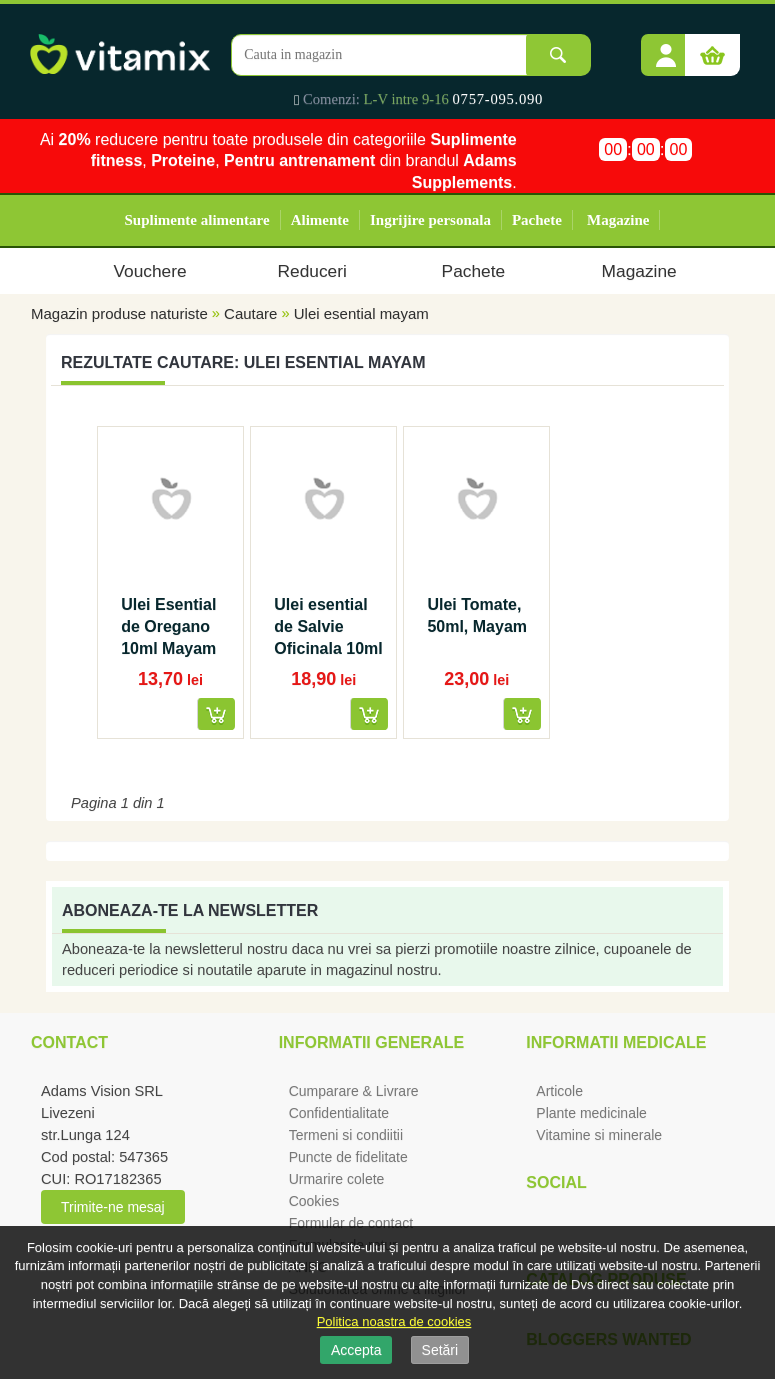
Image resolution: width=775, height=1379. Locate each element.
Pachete (537, 220)
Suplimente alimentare (197, 220)
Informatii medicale (616, 1042)
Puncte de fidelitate (348, 1157)
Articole (559, 1091)
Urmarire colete (337, 1179)
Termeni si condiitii (346, 1135)
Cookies (314, 1201)
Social (556, 1182)
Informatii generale (371, 1042)
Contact (69, 1042)
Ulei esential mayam (361, 313)
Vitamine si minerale (599, 1135)
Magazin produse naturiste (119, 313)
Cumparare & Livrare (354, 1091)
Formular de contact (351, 1223)
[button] (666, 48)
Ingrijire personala (430, 220)
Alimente (320, 220)
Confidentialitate (339, 1113)
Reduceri (312, 271)
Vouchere (149, 271)
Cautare (250, 313)
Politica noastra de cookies (394, 1321)
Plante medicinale (591, 1113)
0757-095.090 (498, 99)
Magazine (618, 220)
